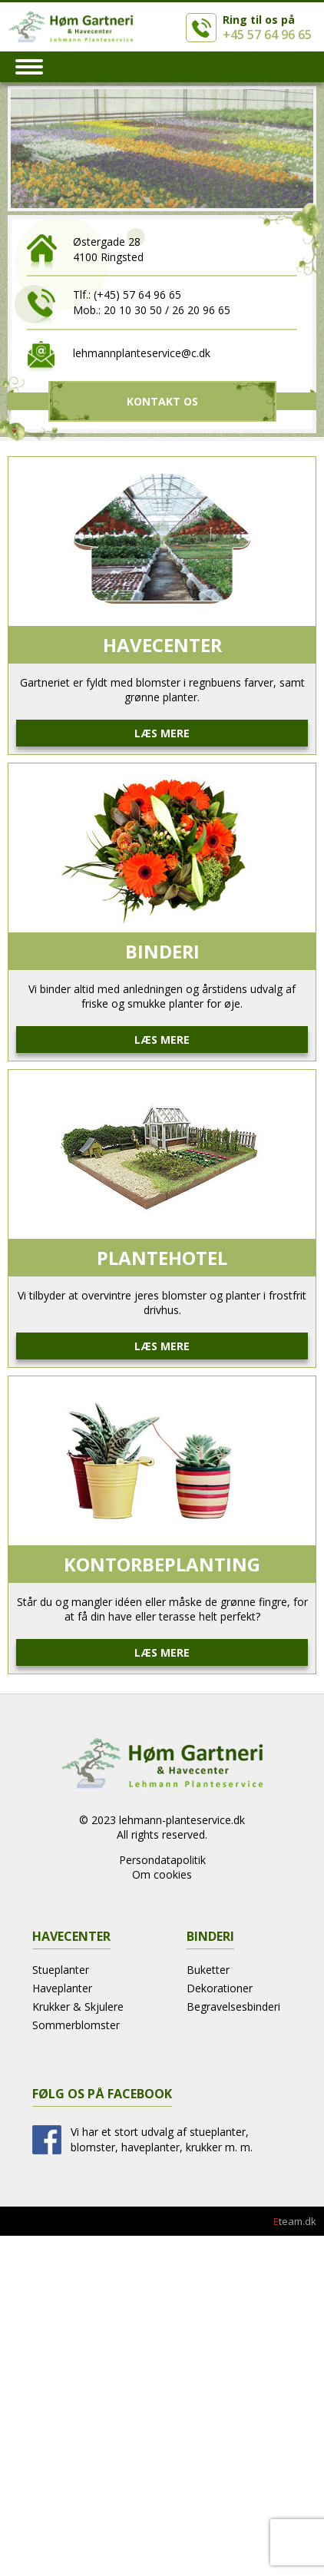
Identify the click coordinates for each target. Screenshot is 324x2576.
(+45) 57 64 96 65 (137, 294)
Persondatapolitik (162, 1860)
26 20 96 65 (201, 310)
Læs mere (162, 733)
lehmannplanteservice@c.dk (141, 353)
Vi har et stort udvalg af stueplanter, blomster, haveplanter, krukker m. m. (162, 2139)
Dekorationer (220, 1988)
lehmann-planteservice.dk (182, 1820)
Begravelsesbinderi (233, 2006)
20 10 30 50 (133, 310)
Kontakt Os (162, 401)
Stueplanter (60, 1969)
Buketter (208, 1969)
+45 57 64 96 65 (267, 34)
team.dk (294, 2221)
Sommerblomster (76, 2025)
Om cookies (162, 1874)
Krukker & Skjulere (78, 2006)
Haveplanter (62, 1988)
